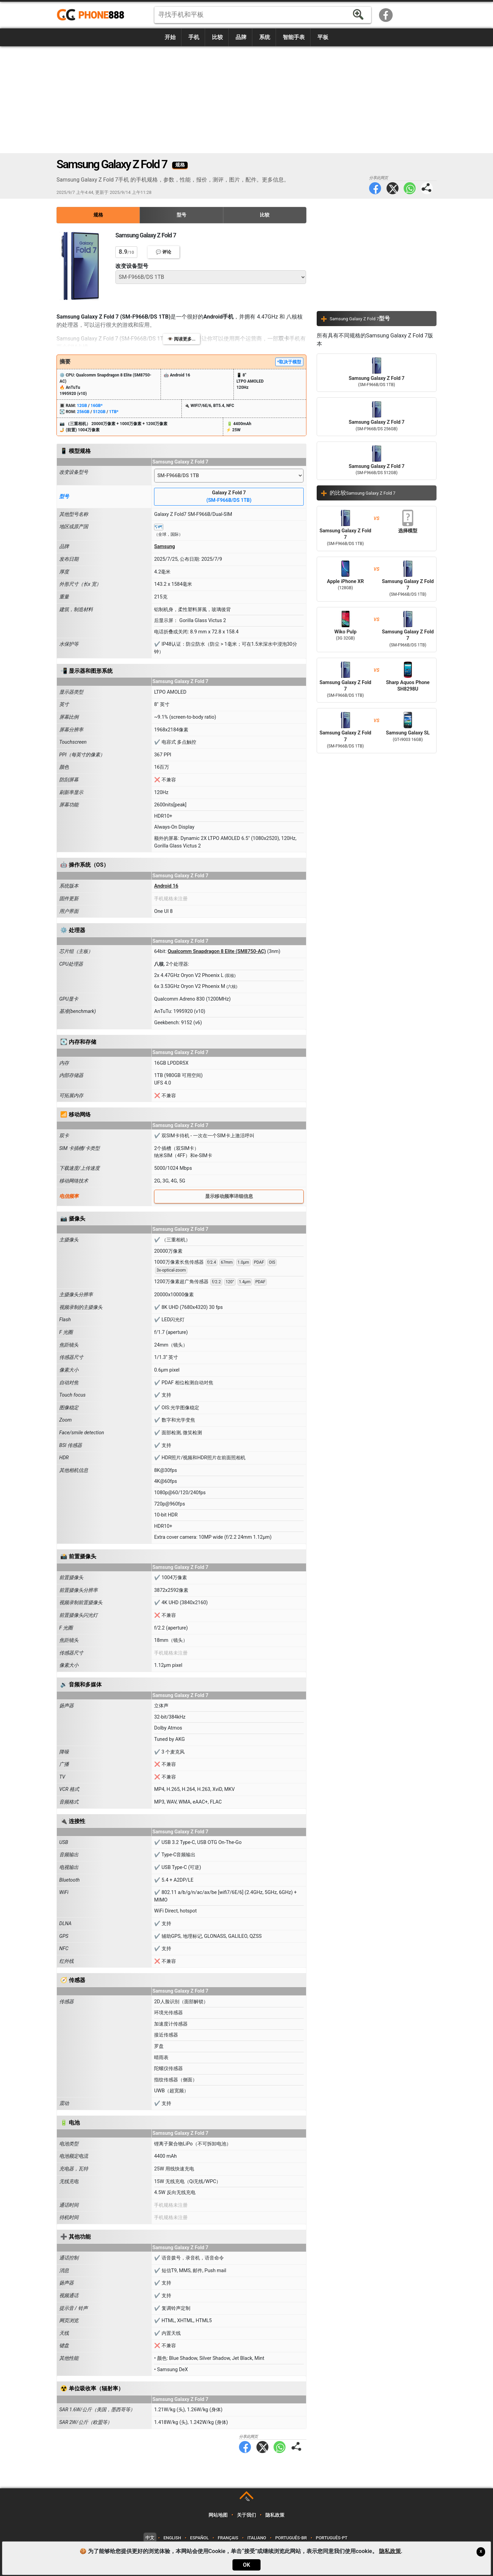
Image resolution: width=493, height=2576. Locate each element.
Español (199, 2537)
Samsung (164, 546)
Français (228, 2537)
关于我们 (246, 2515)
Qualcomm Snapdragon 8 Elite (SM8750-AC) (217, 951)
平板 (322, 37)
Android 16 (166, 886)
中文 (150, 2537)
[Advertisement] (246, 100)
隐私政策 (274, 2515)
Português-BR (291, 2537)
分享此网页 (427, 188)
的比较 (362, 493)
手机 (193, 37)
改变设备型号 (131, 266)
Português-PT (331, 2537)
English (172, 2537)
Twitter (393, 188)
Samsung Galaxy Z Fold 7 (376, 372)
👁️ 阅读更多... (181, 339)
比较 (217, 37)
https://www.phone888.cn (95, 15)
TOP (247, 2499)
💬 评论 (163, 252)
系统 (264, 37)
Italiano (256, 2537)
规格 (98, 215)
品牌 (241, 37)
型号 (181, 215)
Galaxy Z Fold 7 (228, 497)
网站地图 (217, 2515)
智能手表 (294, 37)
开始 (170, 37)
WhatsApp (410, 188)
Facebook (386, 15)
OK (246, 2565)
